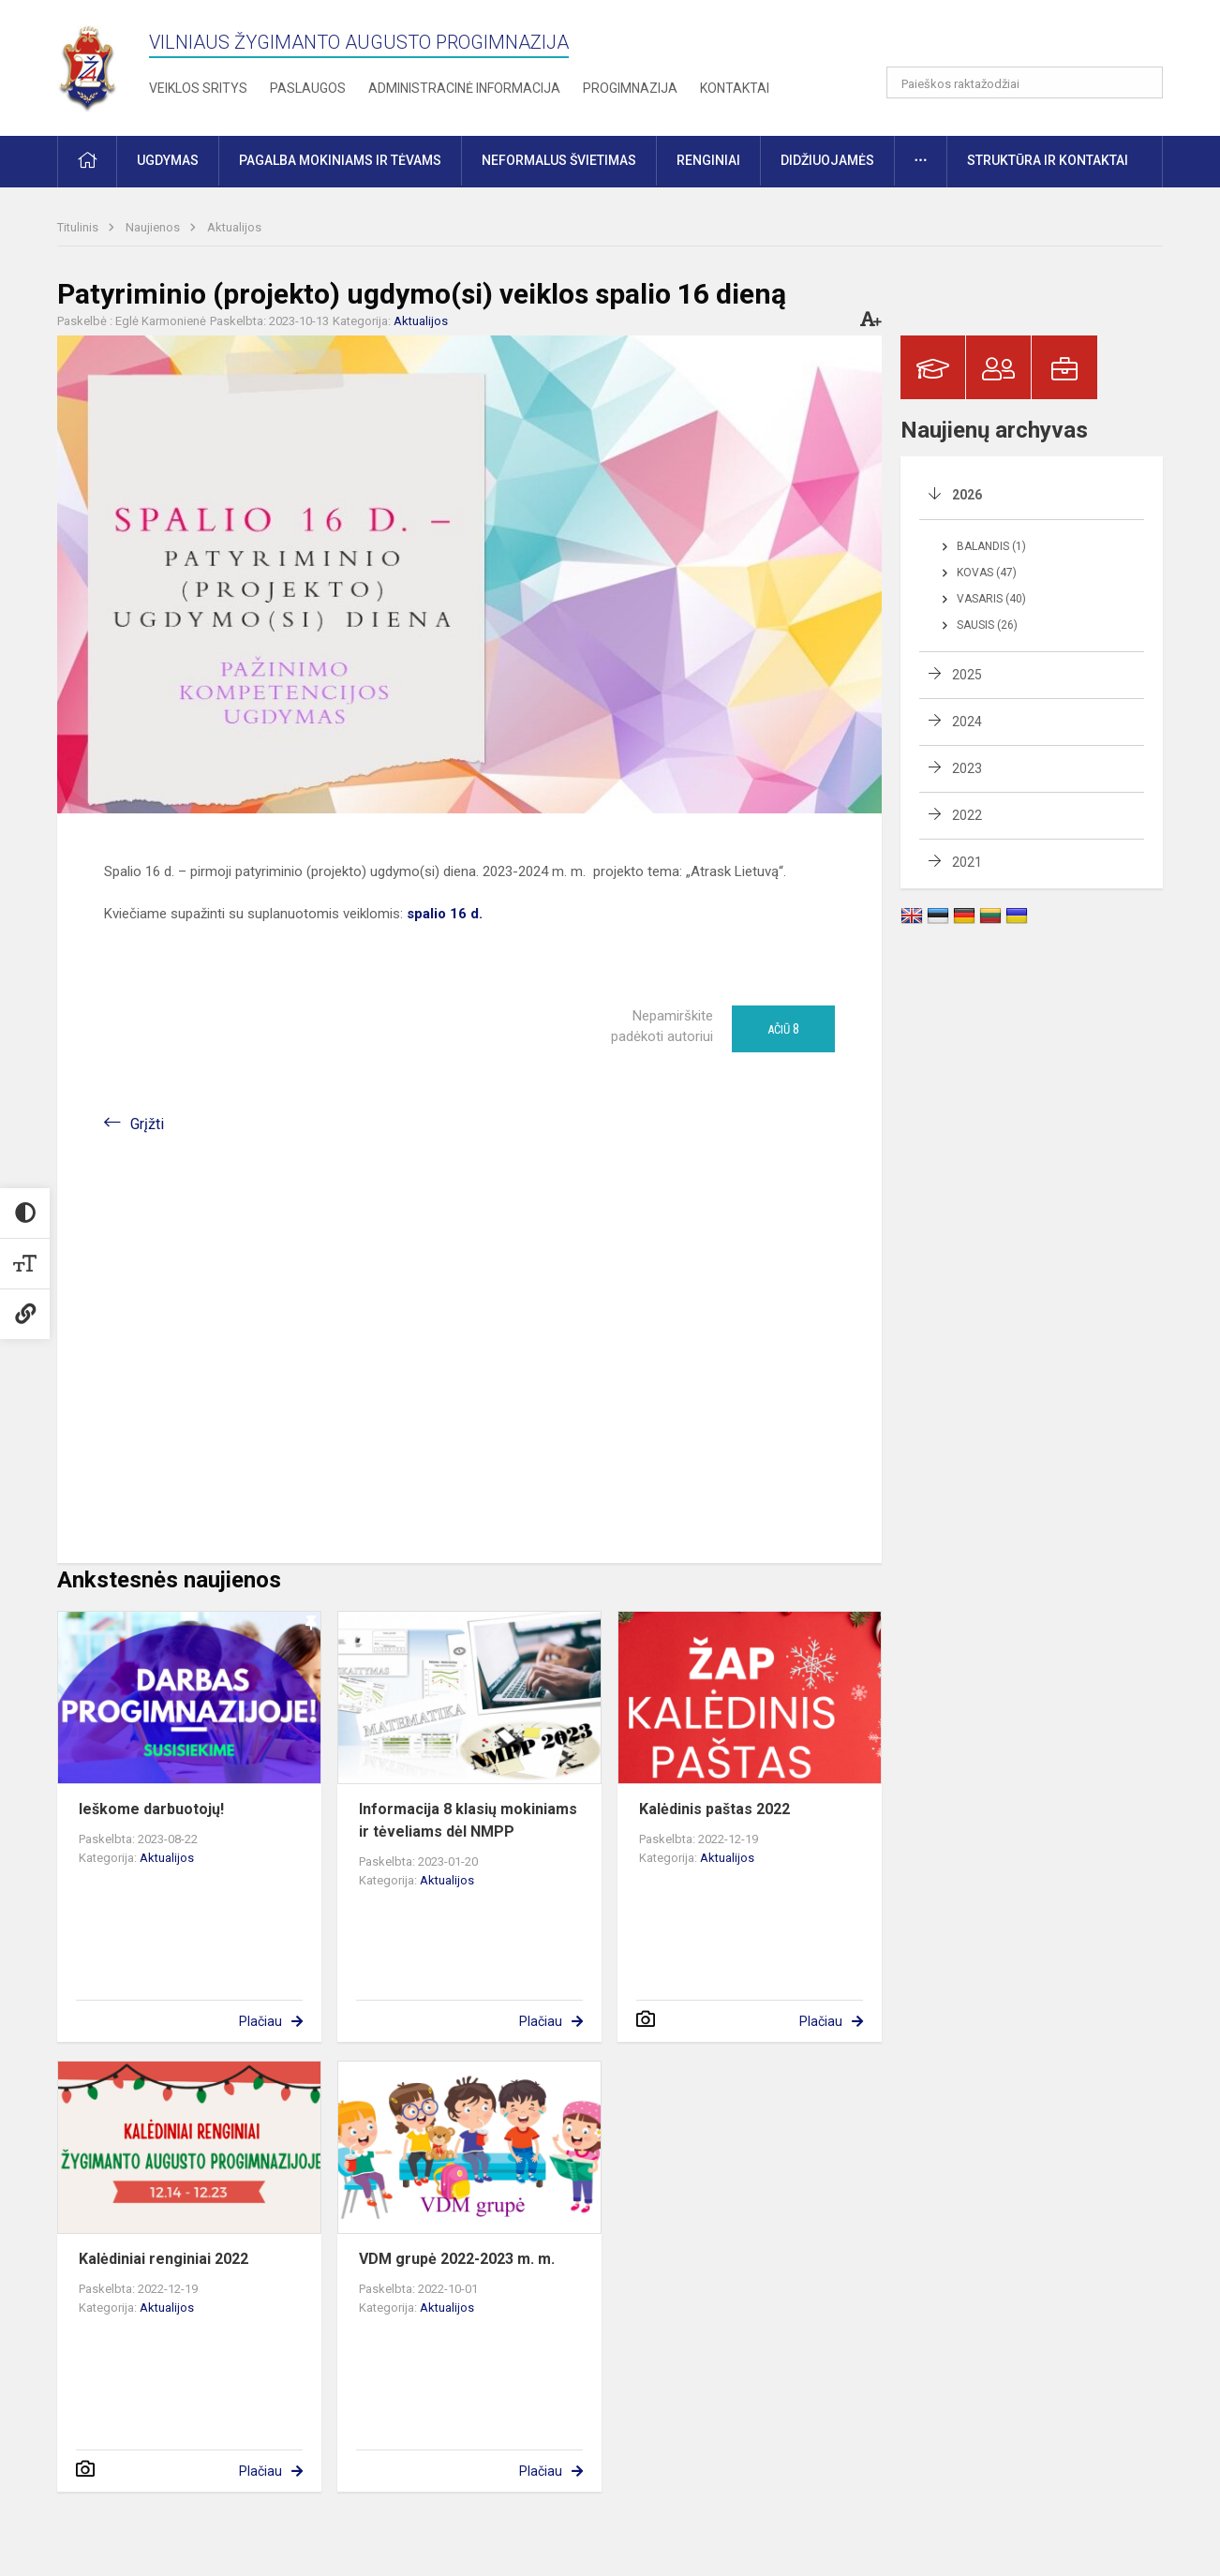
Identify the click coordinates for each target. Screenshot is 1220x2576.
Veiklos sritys (198, 88)
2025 (967, 674)
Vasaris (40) (991, 598)
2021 (967, 862)
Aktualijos (234, 227)
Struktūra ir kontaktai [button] (1047, 160)
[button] (1035, 39)
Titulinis (79, 227)
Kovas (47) (987, 572)
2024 (967, 721)
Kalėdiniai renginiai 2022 (163, 2259)
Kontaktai (734, 88)
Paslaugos (308, 88)
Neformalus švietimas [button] (559, 160)
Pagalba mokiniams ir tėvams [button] (340, 160)
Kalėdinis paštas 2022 (714, 1809)
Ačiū (783, 1029)
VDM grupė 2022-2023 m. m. (457, 2259)
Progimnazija (630, 88)
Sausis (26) (987, 625)
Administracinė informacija (464, 88)
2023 (967, 768)
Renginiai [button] (708, 160)
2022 (967, 815)
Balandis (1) (991, 546)
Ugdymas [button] (168, 160)
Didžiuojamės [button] (827, 160)
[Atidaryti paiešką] (1142, 82)
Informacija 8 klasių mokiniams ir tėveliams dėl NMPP (468, 1820)
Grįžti (147, 1124)
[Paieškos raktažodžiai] (1024, 82)
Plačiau (260, 2021)
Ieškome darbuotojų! (151, 1809)
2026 (967, 494)
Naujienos (154, 227)
